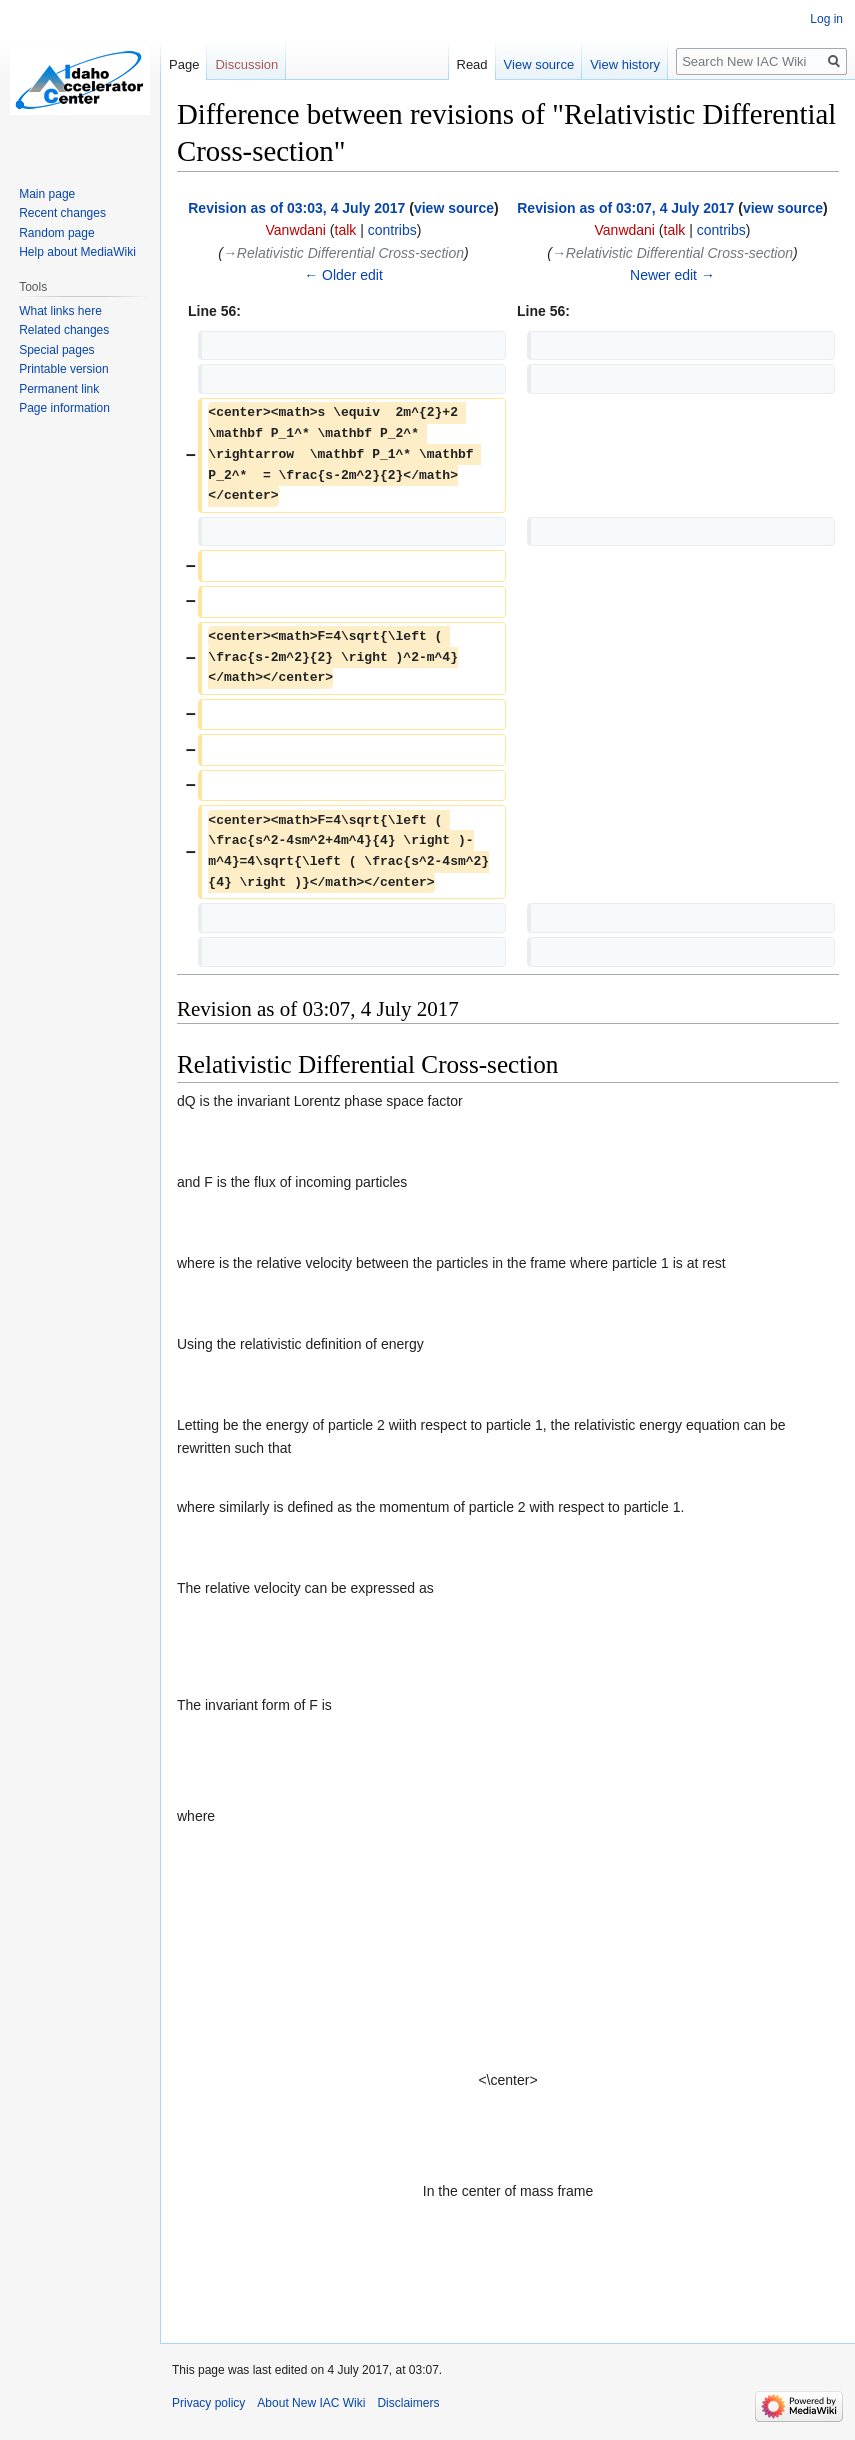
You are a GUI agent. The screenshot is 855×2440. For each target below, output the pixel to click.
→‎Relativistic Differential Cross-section (343, 253)
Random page (56, 233)
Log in (826, 19)
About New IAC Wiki (311, 2403)
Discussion (246, 64)
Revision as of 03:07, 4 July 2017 (625, 208)
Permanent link (59, 389)
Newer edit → (672, 275)
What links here (60, 311)
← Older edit (343, 275)
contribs (392, 230)
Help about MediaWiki (77, 252)
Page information (64, 408)
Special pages (56, 350)
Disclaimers (408, 2403)
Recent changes (62, 213)
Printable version (63, 369)
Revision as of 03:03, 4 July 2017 (296, 208)
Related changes (64, 330)
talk (346, 230)
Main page (47, 194)
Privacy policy (208, 2403)
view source (454, 208)
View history (625, 64)
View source (539, 64)
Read (472, 64)
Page (184, 64)
